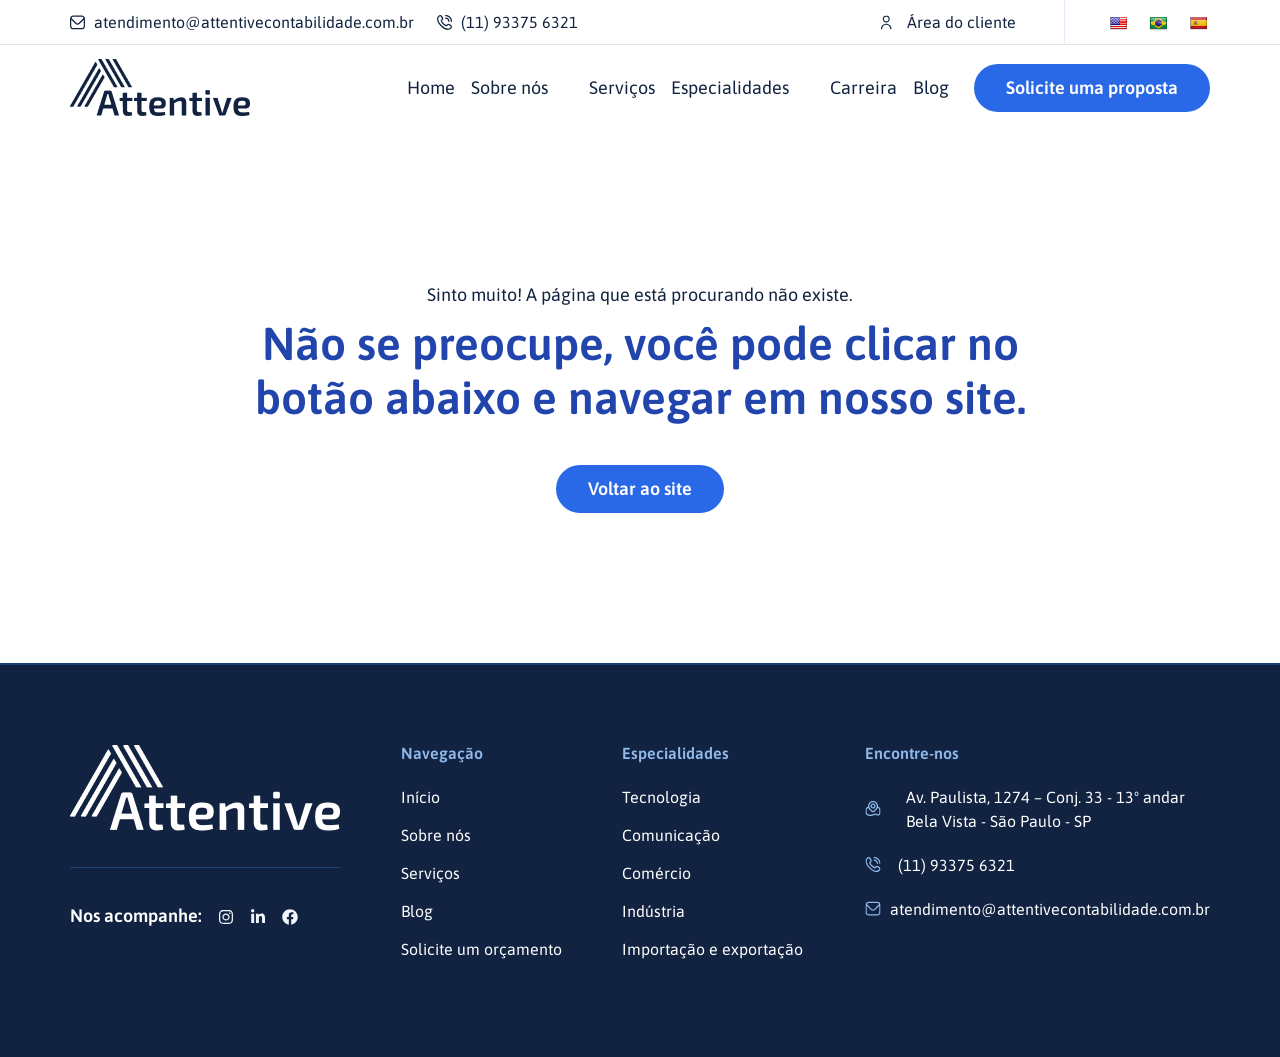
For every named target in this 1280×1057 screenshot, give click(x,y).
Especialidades (730, 87)
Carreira (863, 87)
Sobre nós (509, 87)
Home (431, 87)
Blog (931, 87)
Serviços (622, 87)
